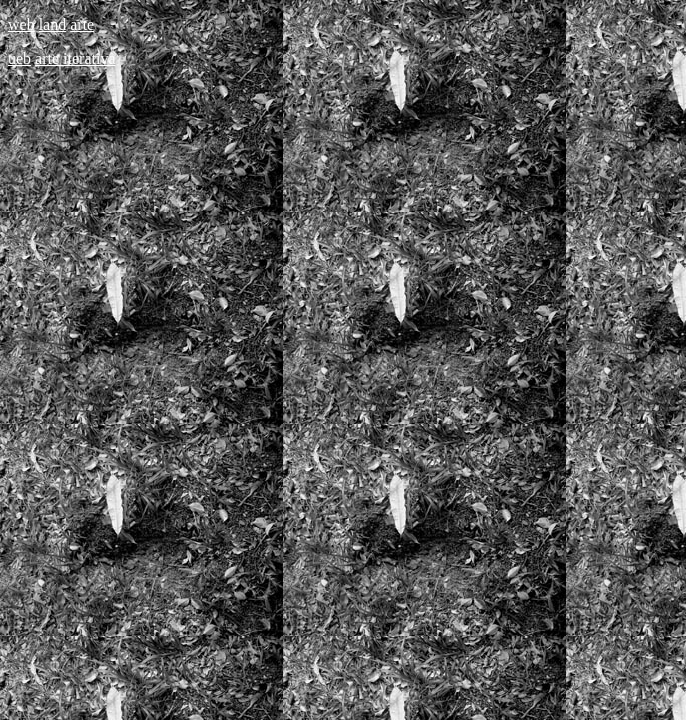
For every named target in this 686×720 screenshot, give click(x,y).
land (53, 24)
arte (82, 24)
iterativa (89, 58)
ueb (19, 58)
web (21, 24)
